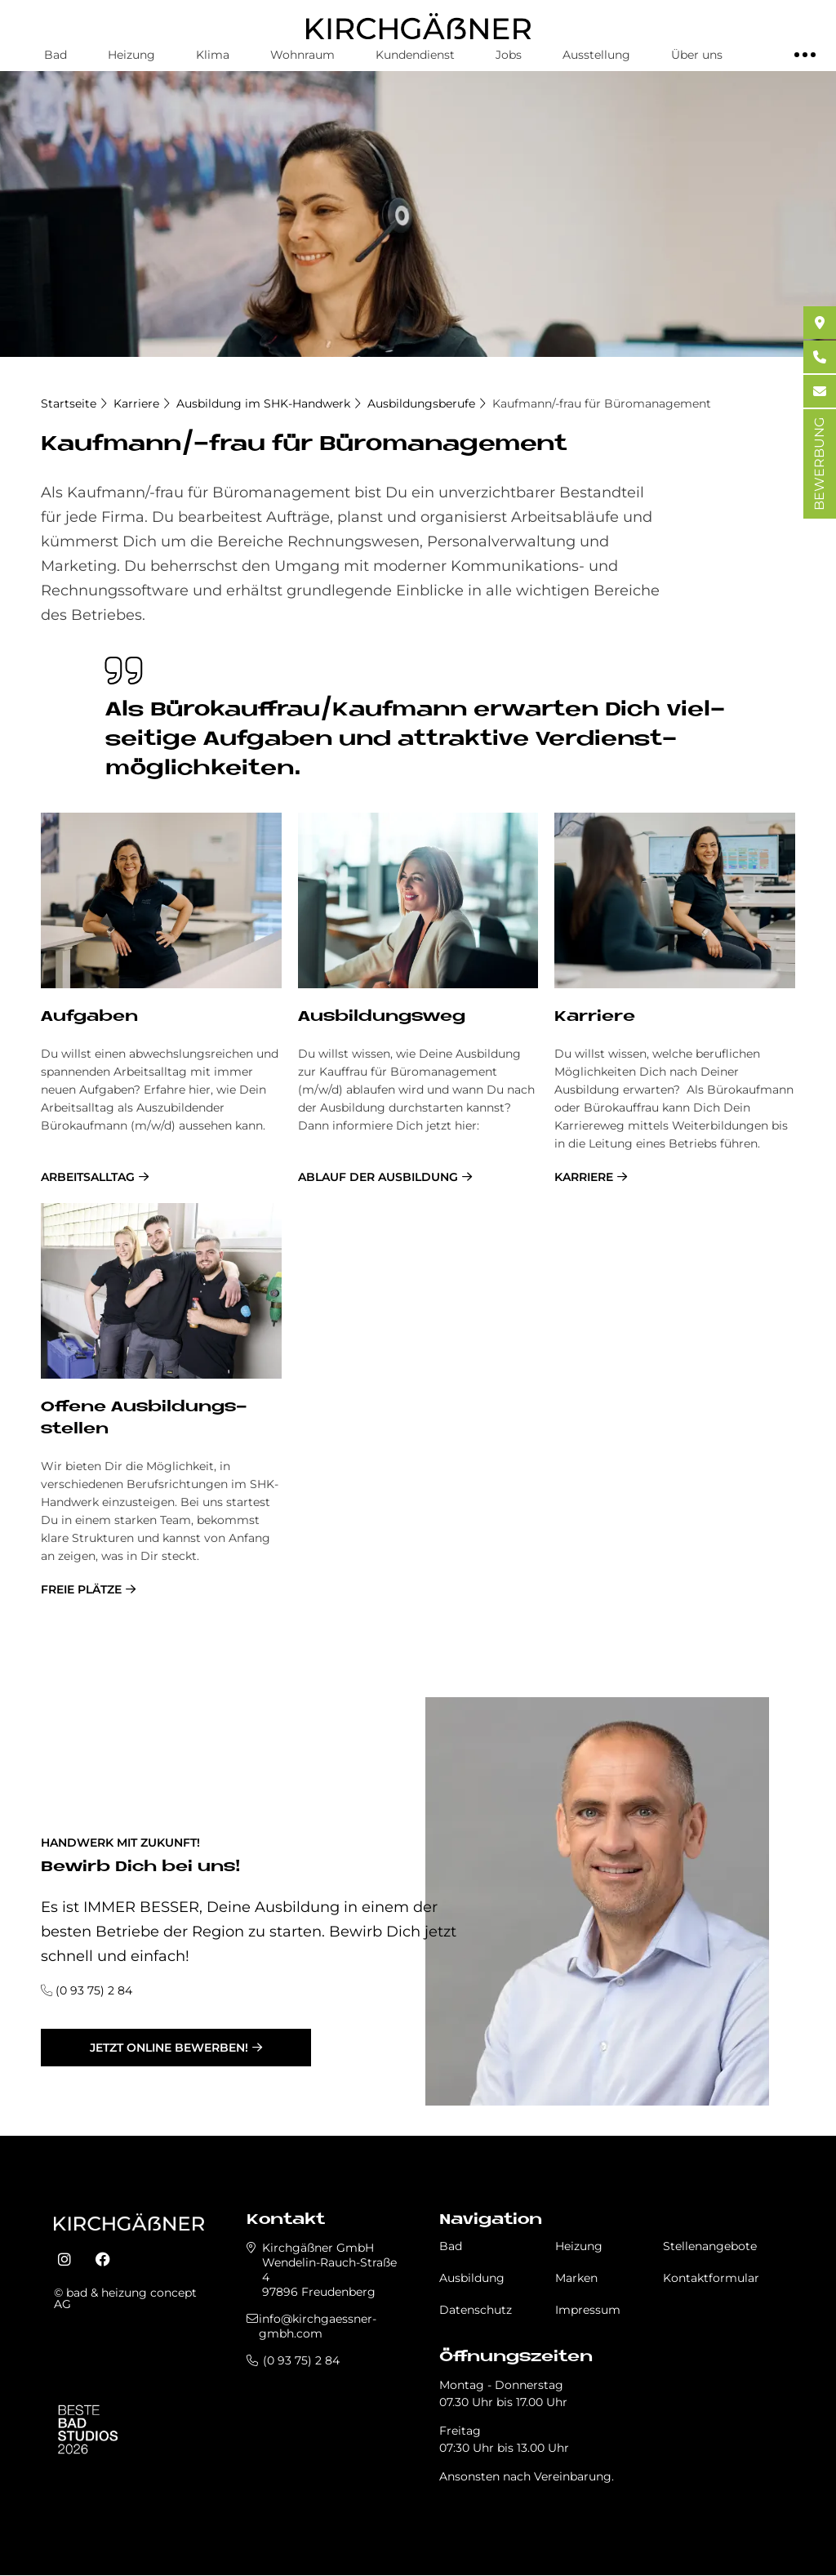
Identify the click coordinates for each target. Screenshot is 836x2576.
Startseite (68, 403)
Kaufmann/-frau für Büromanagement (601, 403)
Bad (55, 54)
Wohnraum (302, 54)
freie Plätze (81, 1589)
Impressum (587, 2309)
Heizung (131, 54)
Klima (212, 54)
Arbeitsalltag (88, 1177)
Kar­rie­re (594, 1017)
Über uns (697, 54)
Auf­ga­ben (89, 1017)
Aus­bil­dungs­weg (381, 1017)
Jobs (509, 54)
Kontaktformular (711, 2278)
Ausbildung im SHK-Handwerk (263, 403)
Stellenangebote (710, 2246)
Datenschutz (475, 2309)
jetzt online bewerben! (169, 2047)
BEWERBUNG (819, 463)
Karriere (136, 403)
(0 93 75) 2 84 (94, 1990)
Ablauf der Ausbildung (378, 1177)
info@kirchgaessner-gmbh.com (317, 2326)
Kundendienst (415, 54)
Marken (576, 2278)
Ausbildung (472, 2278)
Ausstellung (596, 54)
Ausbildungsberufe (421, 403)
